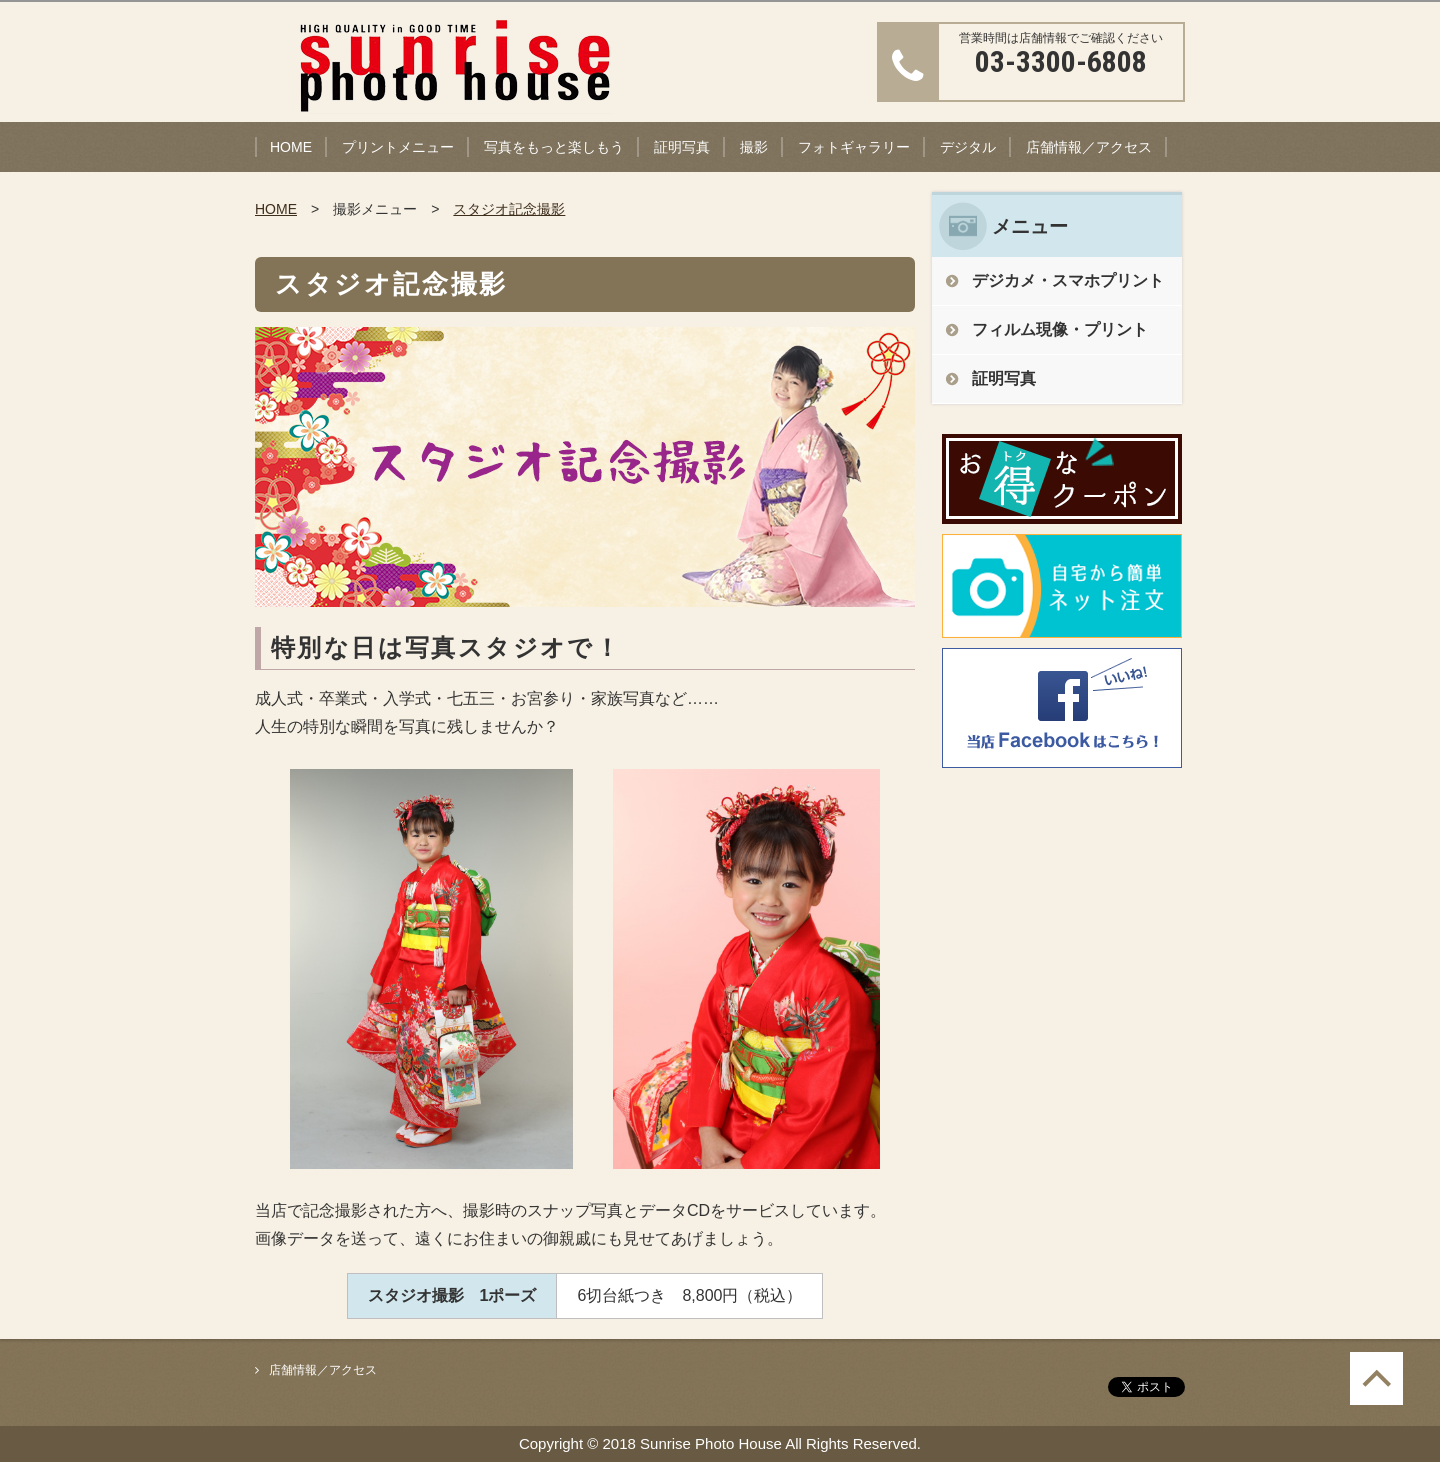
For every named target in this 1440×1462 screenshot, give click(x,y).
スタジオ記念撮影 (509, 209)
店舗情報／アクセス (1089, 147)
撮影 (754, 147)
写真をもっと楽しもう (554, 147)
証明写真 (682, 147)
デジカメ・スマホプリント (1068, 280)
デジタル (968, 147)
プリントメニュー (398, 147)
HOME (291, 147)
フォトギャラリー (854, 147)
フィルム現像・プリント (1060, 329)
